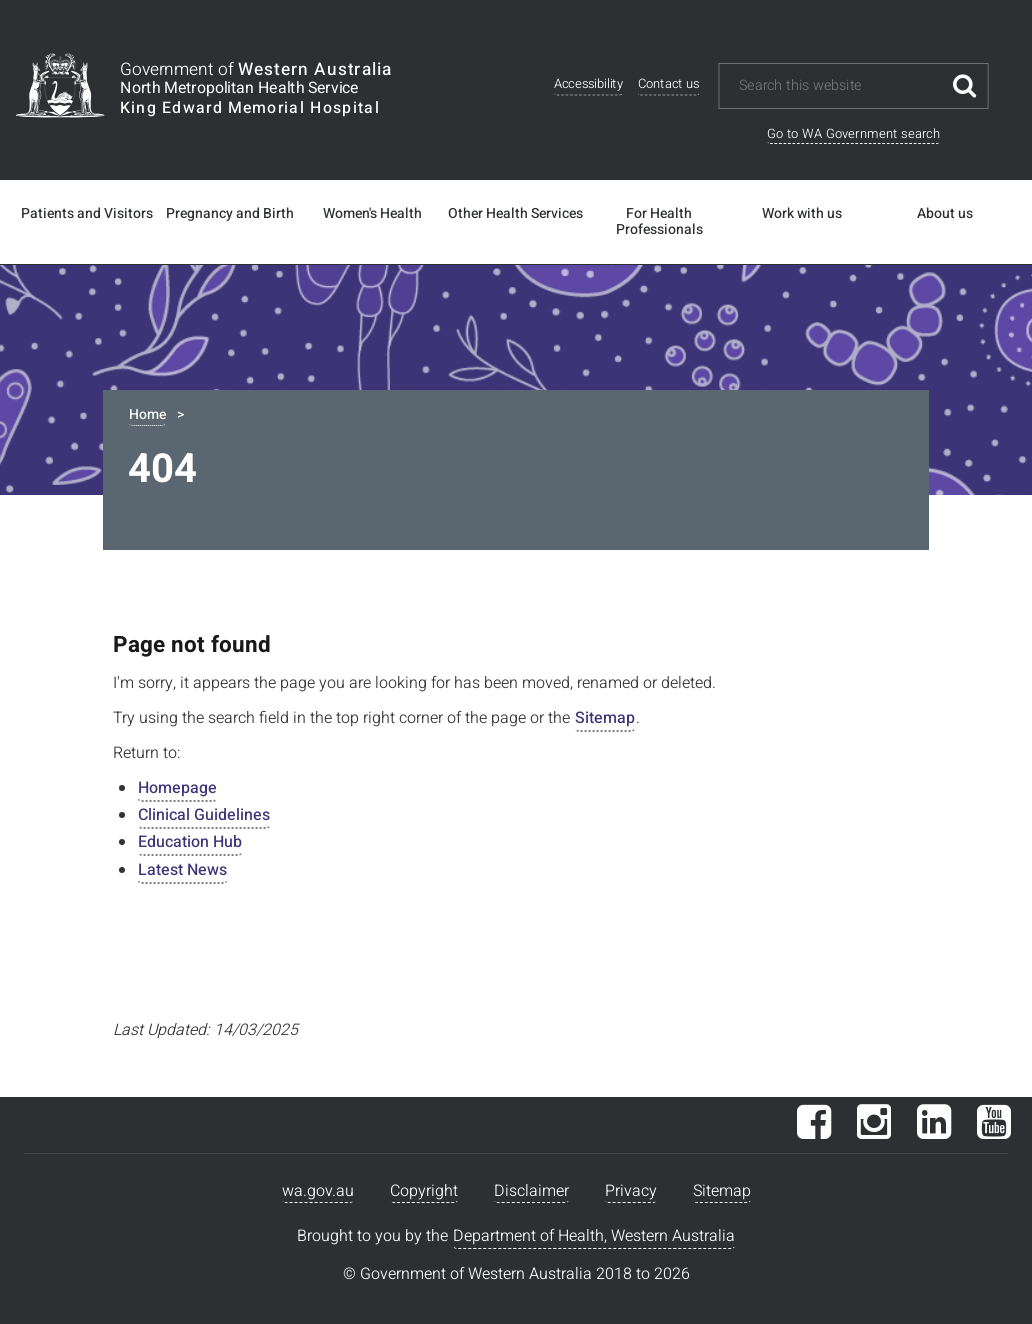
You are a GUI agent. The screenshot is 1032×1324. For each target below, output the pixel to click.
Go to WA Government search (853, 133)
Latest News (182, 870)
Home (147, 414)
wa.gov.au (318, 1191)
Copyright (424, 1191)
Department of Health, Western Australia (594, 1236)
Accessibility (588, 84)
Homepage (177, 788)
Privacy (631, 1191)
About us (945, 214)
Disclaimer (531, 1191)
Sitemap (605, 718)
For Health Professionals (659, 222)
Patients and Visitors (87, 214)
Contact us (669, 84)
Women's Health (372, 214)
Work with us (802, 214)
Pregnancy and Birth (230, 214)
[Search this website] (839, 86)
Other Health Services (515, 214)
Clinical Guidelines (204, 815)
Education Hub (190, 842)
